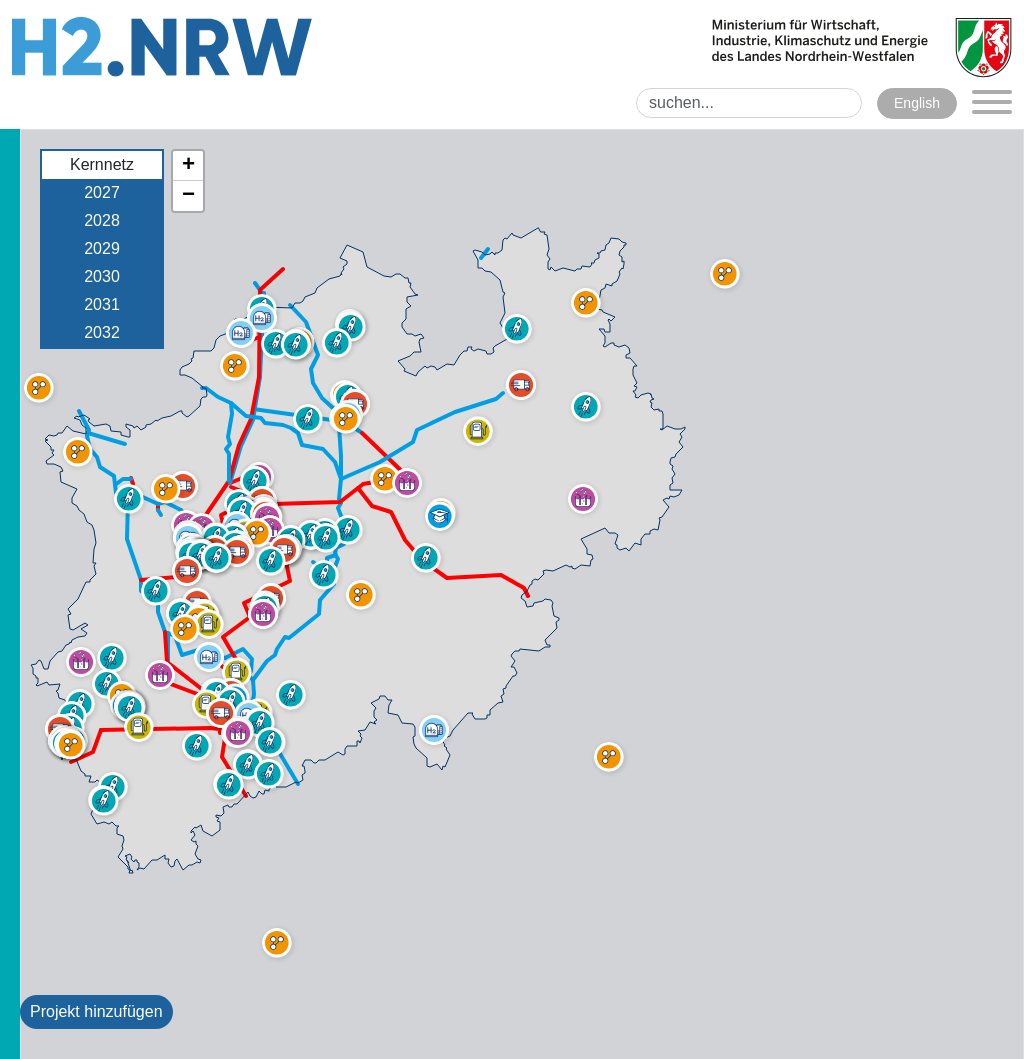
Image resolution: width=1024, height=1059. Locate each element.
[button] (139, 727)
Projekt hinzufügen (96, 1011)
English (917, 103)
